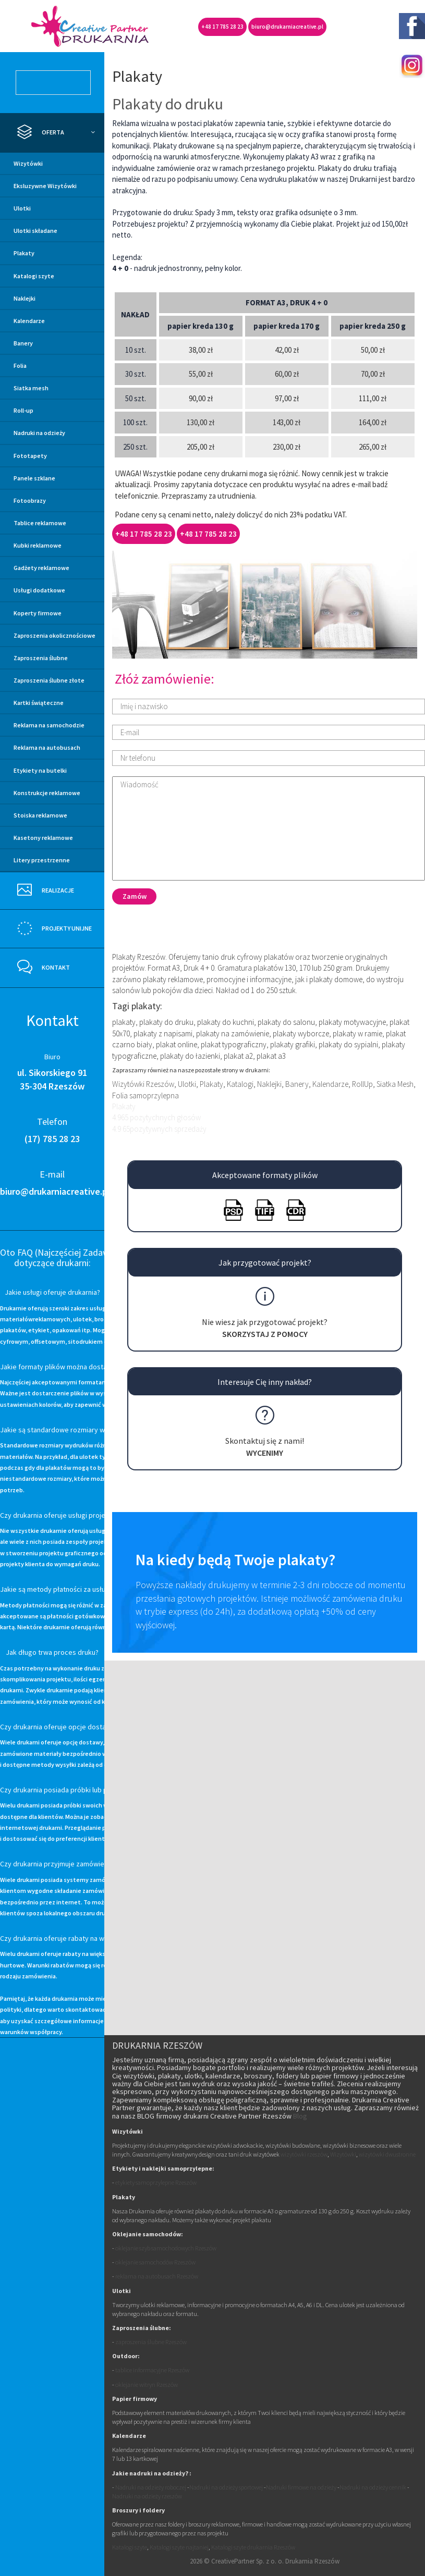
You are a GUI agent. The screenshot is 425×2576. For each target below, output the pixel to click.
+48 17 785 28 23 (222, 26)
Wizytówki (343, 2154)
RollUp (362, 1084)
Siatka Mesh (395, 1084)
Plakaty (211, 1084)
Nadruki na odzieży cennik (372, 2487)
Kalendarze (330, 1084)
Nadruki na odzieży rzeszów (147, 2496)
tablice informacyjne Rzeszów (152, 2370)
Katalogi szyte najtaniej (179, 2547)
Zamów (135, 896)
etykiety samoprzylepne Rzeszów (156, 2182)
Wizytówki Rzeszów (143, 1084)
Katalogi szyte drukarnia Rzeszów (253, 2547)
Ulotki (187, 1084)
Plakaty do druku (167, 104)
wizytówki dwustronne (387, 2154)
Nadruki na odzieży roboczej (150, 2487)
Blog (300, 2116)
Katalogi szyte (129, 2547)
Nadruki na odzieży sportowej (226, 2487)
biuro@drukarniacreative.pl (287, 26)
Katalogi (240, 1084)
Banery (297, 1084)
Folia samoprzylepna (145, 1095)
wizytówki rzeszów (304, 2154)
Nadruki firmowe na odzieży (301, 2487)
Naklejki (269, 1084)
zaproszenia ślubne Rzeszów (151, 2342)
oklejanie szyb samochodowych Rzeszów (165, 2248)
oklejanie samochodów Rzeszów (155, 2262)
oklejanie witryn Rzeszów (146, 2384)
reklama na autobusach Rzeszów (156, 2276)
